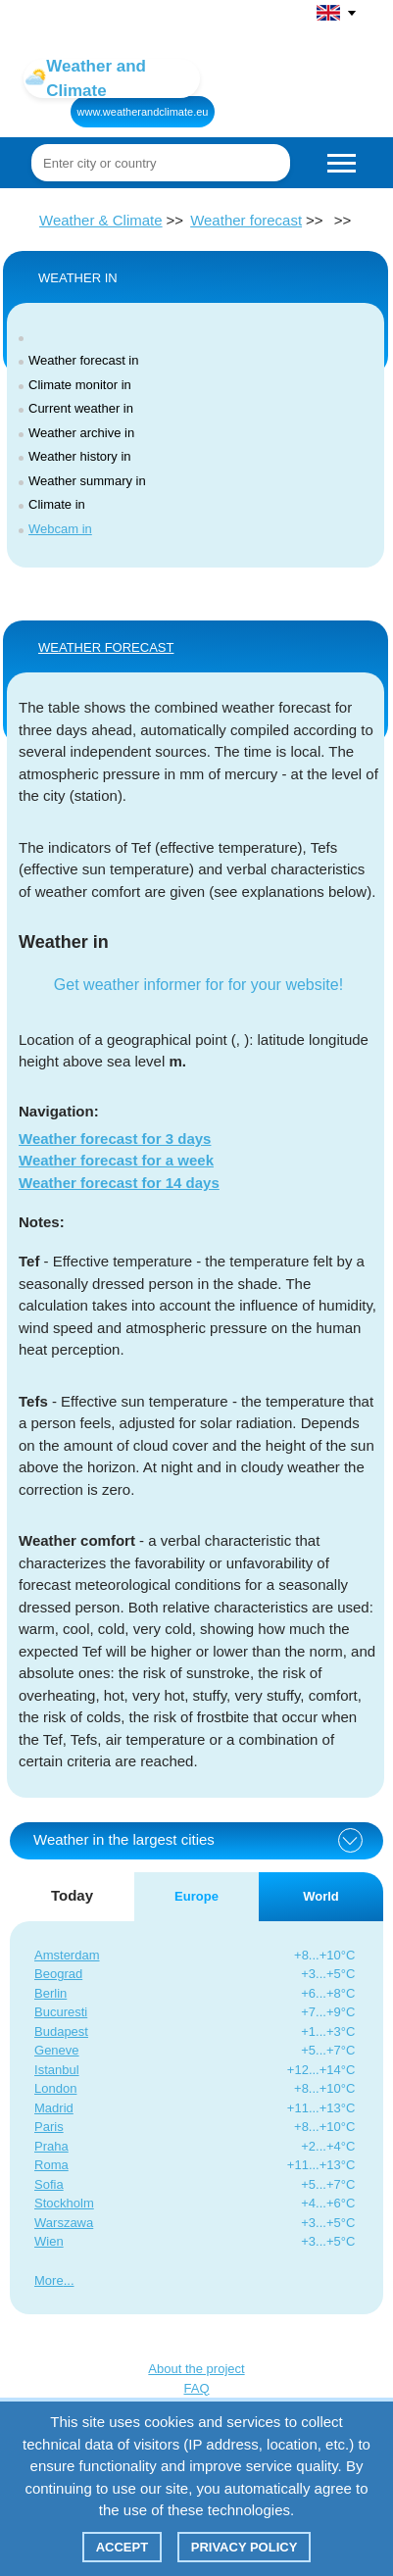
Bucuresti (60, 2012)
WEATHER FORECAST (105, 647)
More (49, 2280)
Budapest (61, 2031)
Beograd (58, 1973)
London (55, 2088)
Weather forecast (246, 220)
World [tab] (321, 1896)
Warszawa (63, 2222)
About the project (196, 2368)
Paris (49, 2126)
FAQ (196, 2388)
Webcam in (60, 528)
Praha (51, 2146)
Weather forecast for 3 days (115, 1138)
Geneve (56, 2050)
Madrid (54, 2108)
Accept (122, 2547)
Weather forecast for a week (116, 1160)
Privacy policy (244, 2547)
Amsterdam (66, 1955)
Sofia (49, 2184)
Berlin (50, 1993)
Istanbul (56, 2069)
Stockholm (64, 2203)
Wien (49, 2241)
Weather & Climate (101, 220)
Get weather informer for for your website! (198, 984)
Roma (51, 2164)
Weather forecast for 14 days (119, 1182)
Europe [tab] (196, 1896)
